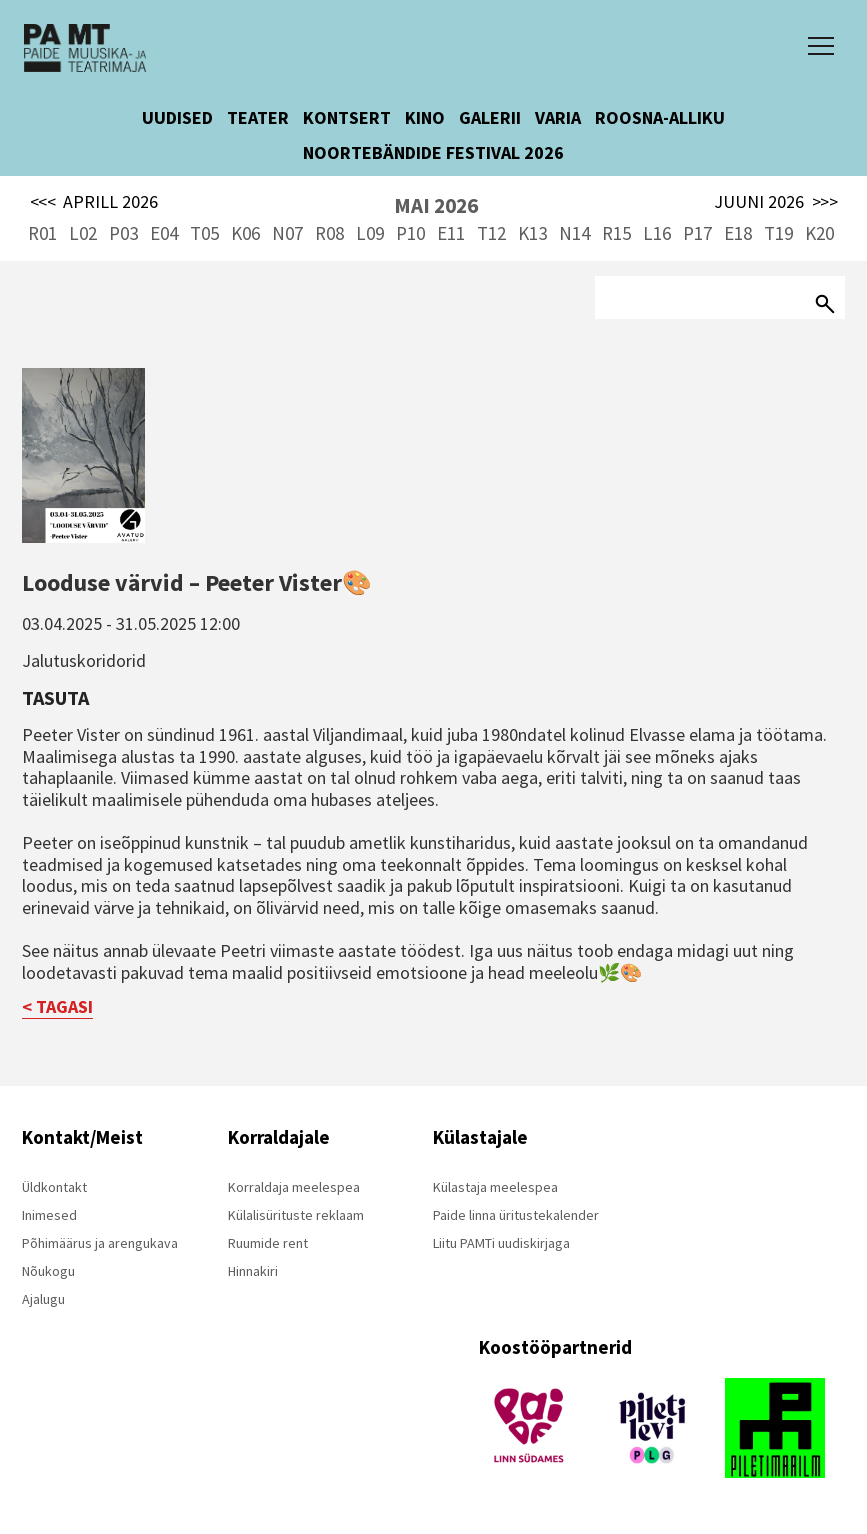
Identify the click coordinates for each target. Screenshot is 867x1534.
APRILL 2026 (94, 202)
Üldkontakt (54, 1187)
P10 (410, 233)
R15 (616, 233)
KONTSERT (347, 117)
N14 (574, 233)
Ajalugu (43, 1299)
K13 (532, 233)
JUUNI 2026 (776, 202)
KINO (425, 117)
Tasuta (55, 697)
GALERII (490, 117)
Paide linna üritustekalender (516, 1215)
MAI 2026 (436, 205)
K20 (819, 233)
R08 (329, 233)
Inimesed (49, 1215)
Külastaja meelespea (495, 1187)
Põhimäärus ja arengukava (100, 1243)
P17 (697, 233)
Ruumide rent (268, 1243)
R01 (42, 233)
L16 (657, 233)
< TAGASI (57, 1006)
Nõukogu (48, 1271)
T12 (491, 233)
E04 (164, 233)
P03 (123, 233)
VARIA (558, 117)
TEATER (258, 117)
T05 (204, 233)
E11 (451, 233)
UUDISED (177, 117)
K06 (245, 233)
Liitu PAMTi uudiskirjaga (501, 1243)
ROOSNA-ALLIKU (660, 117)
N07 (287, 233)
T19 (778, 233)
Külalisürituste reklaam (296, 1215)
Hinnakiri (253, 1271)
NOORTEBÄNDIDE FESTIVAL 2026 (433, 152)
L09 (370, 233)
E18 (738, 233)
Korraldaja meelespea (294, 1187)
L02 (83, 233)
